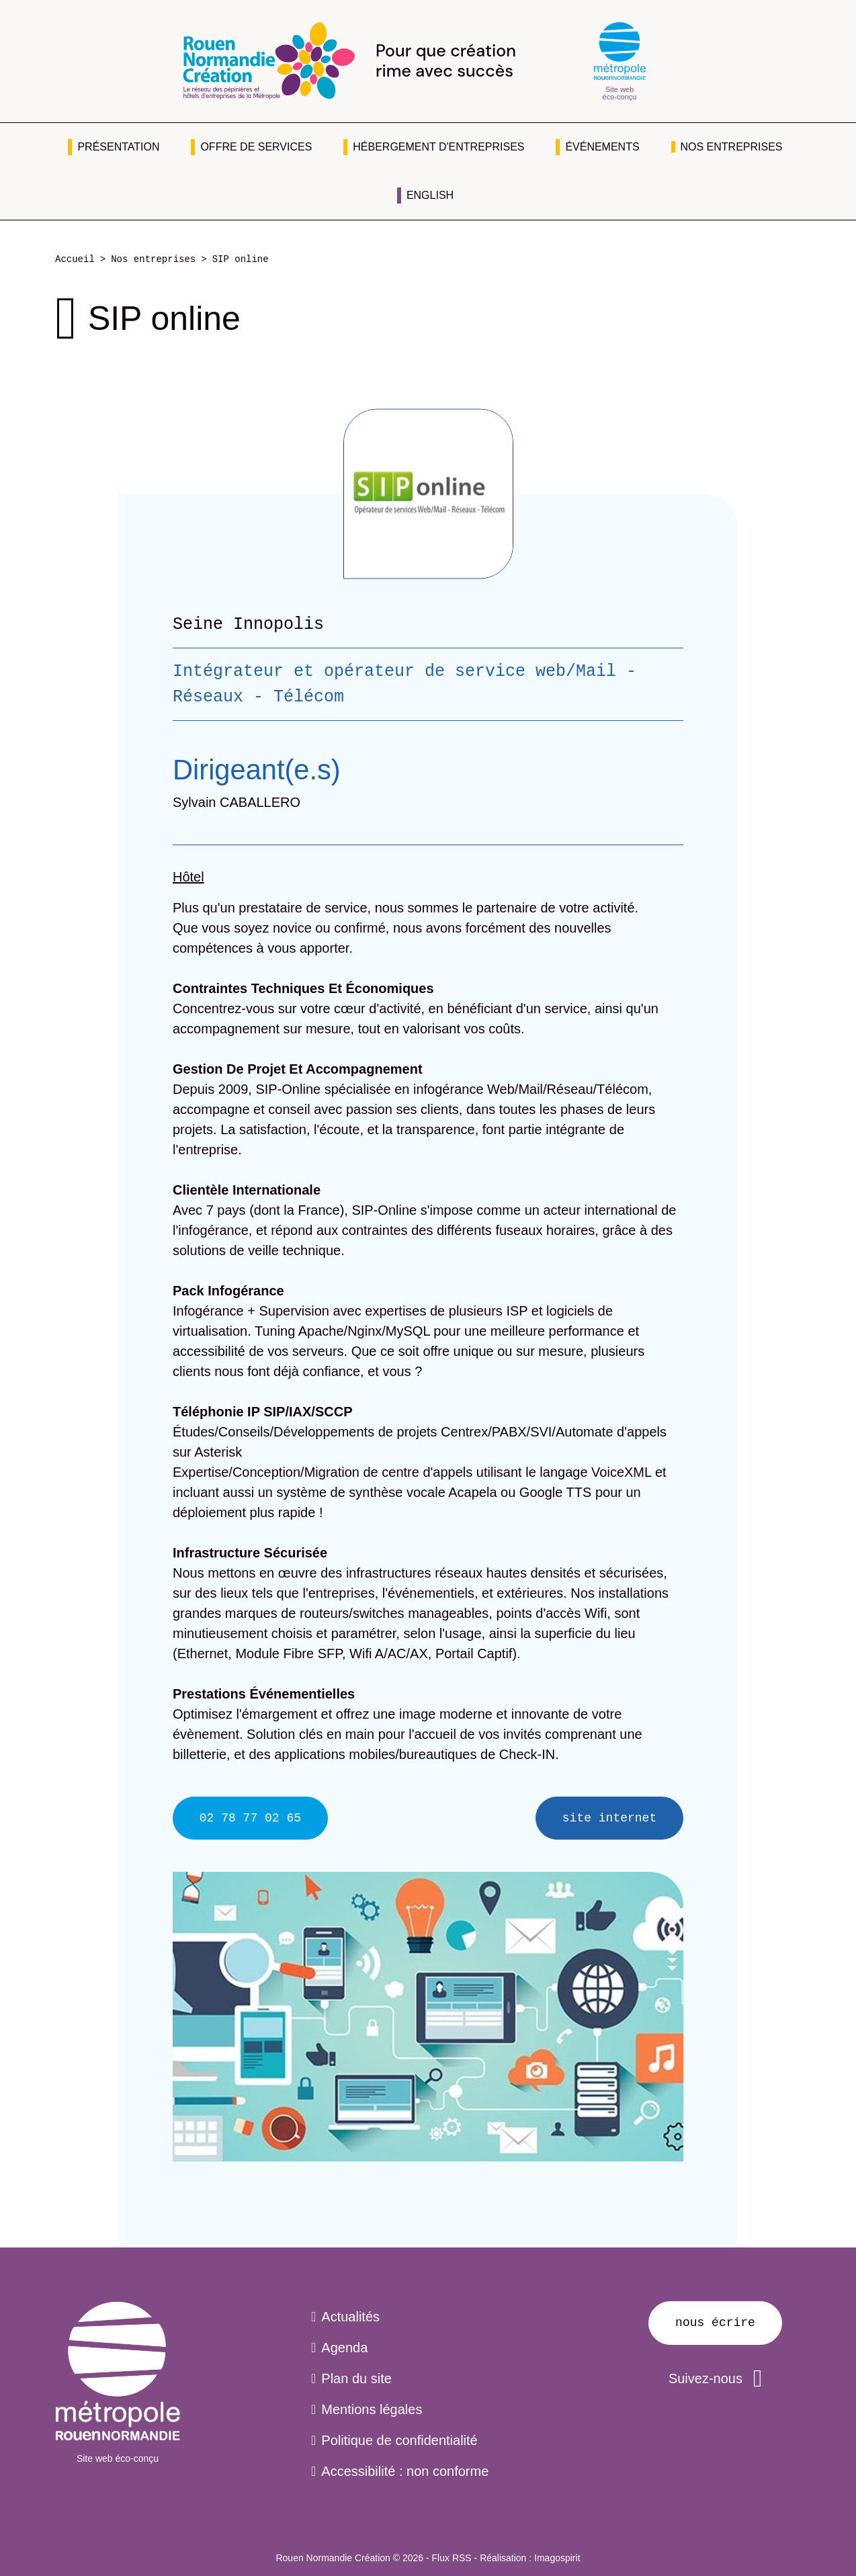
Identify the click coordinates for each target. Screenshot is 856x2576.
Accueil (75, 259)
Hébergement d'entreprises (438, 147)
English (430, 195)
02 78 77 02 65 (250, 1818)
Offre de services (256, 147)
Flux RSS (452, 2557)
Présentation (118, 147)
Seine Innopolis (248, 624)
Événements (602, 147)
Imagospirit (557, 2557)
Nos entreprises (732, 147)
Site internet (609, 1818)
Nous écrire (715, 2323)
